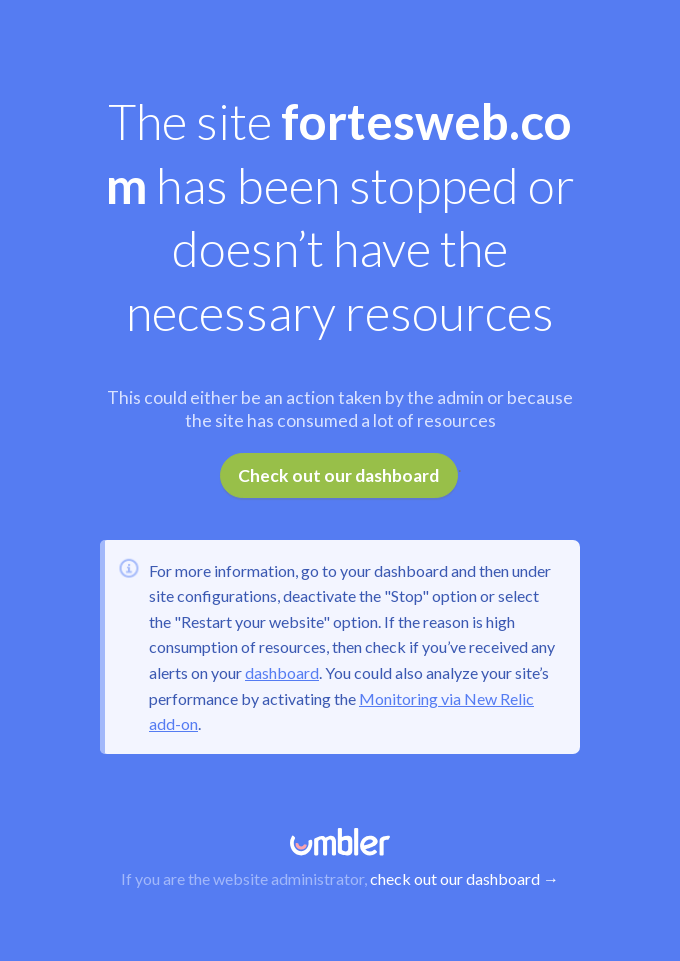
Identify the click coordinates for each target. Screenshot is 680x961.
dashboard (282, 672)
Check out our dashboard (338, 475)
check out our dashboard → (464, 878)
